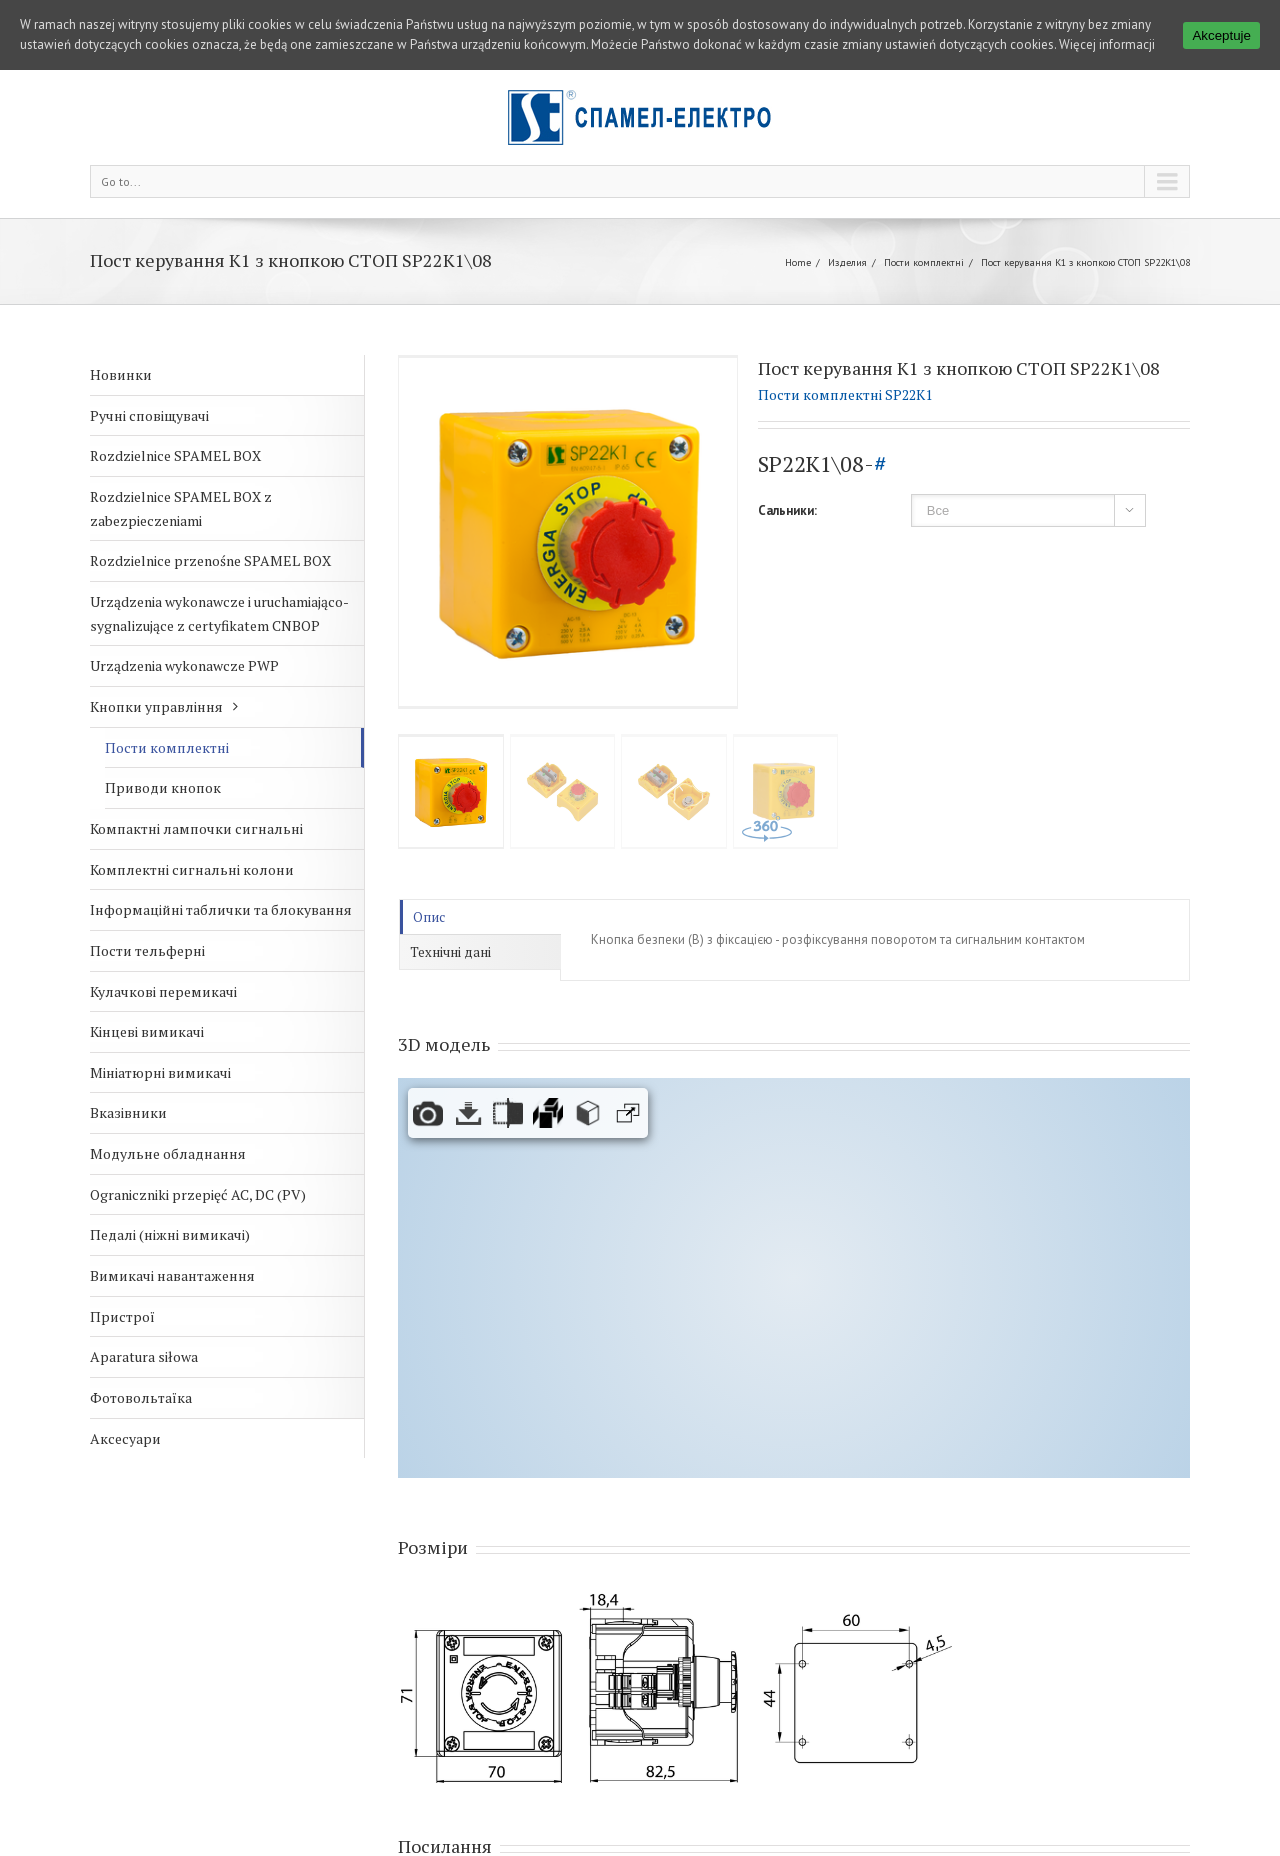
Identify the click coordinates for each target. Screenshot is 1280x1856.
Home (798, 262)
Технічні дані (450, 952)
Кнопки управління (156, 706)
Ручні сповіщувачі (149, 415)
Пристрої (122, 1316)
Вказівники (128, 1112)
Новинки (121, 374)
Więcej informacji (1107, 44)
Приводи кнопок (163, 787)
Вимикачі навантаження (172, 1275)
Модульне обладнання (168, 1153)
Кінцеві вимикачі (147, 1031)
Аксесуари (125, 1438)
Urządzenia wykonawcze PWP (184, 665)
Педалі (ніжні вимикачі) (170, 1234)
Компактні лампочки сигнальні (196, 828)
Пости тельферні (147, 950)
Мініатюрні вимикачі (160, 1072)
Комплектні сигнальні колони (192, 869)
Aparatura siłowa (144, 1356)
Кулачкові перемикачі (163, 991)
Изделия (847, 262)
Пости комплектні (924, 262)
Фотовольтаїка (141, 1397)
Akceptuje (1221, 35)
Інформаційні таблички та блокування (221, 909)
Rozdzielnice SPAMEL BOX (175, 455)
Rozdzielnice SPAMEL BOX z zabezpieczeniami (181, 508)
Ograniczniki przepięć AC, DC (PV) (198, 1194)
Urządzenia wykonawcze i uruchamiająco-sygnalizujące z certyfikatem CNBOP (219, 613)
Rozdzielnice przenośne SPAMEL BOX (210, 560)
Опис (429, 917)
